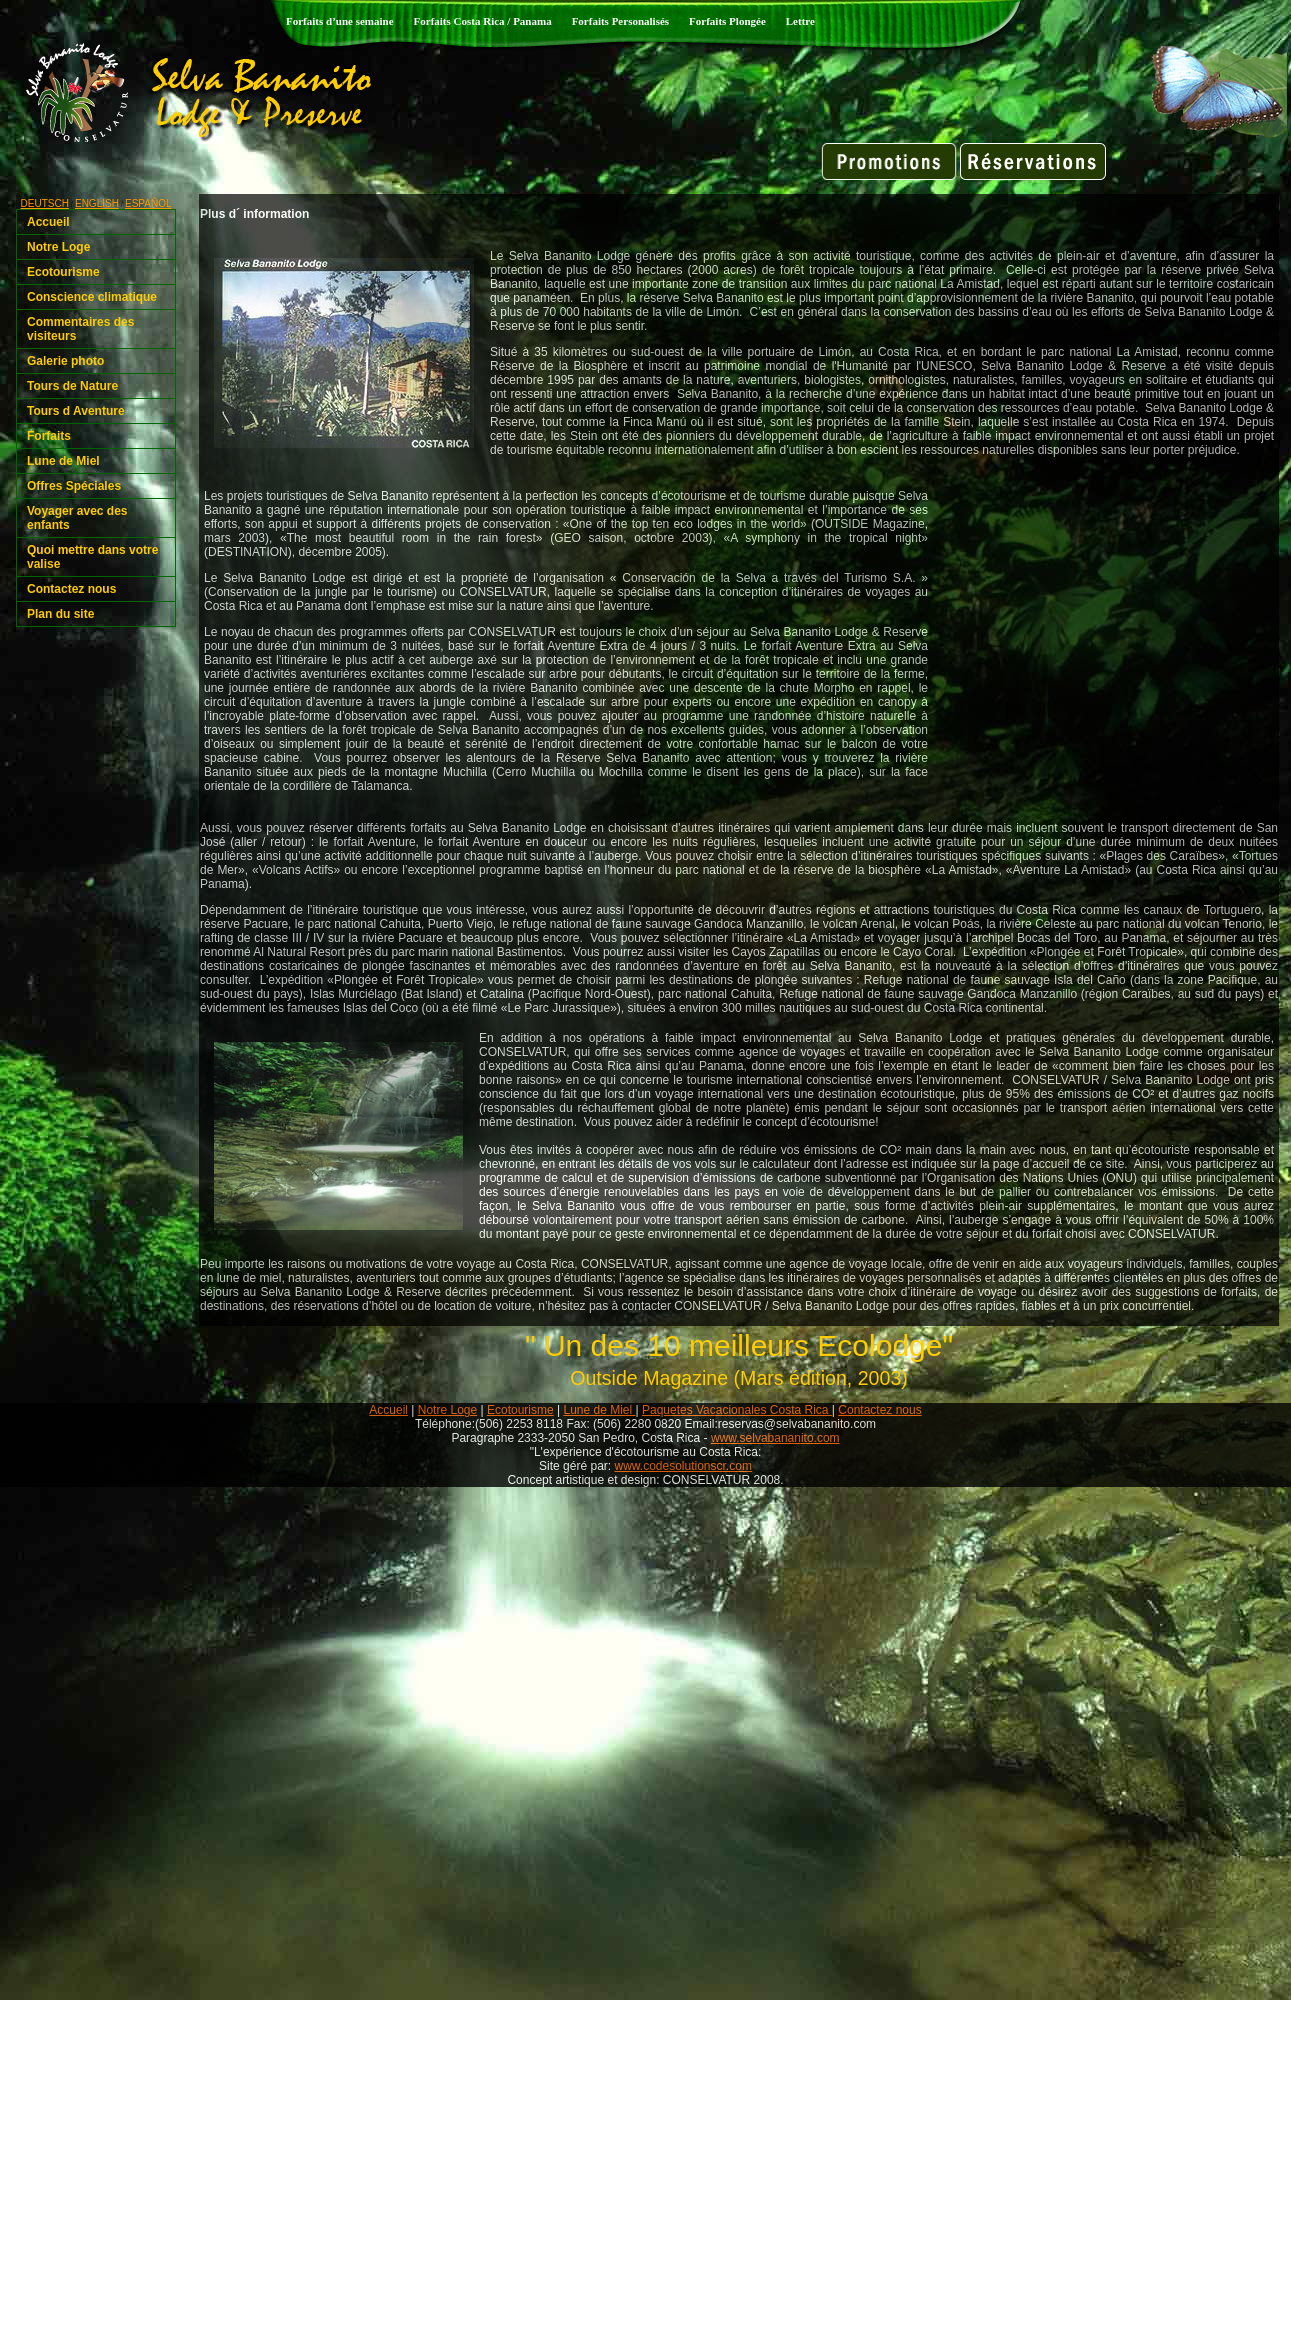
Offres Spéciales (74, 486)
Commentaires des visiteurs (80, 329)
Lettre (800, 21)
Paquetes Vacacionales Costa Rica (737, 1410)
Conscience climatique (92, 297)
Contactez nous (71, 589)
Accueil (48, 222)
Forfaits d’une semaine (340, 21)
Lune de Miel (63, 461)
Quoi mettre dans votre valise (92, 557)
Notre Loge (58, 247)
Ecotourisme (63, 272)
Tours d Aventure (76, 411)
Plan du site (60, 614)
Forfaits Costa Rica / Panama (483, 21)
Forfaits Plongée (727, 21)
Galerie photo (65, 361)
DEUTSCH (45, 203)
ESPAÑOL (148, 203)
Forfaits (49, 436)
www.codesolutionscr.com (682, 1466)
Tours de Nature (72, 386)
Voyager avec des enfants (77, 518)
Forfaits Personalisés (620, 21)
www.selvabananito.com (775, 1438)
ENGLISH (97, 203)
